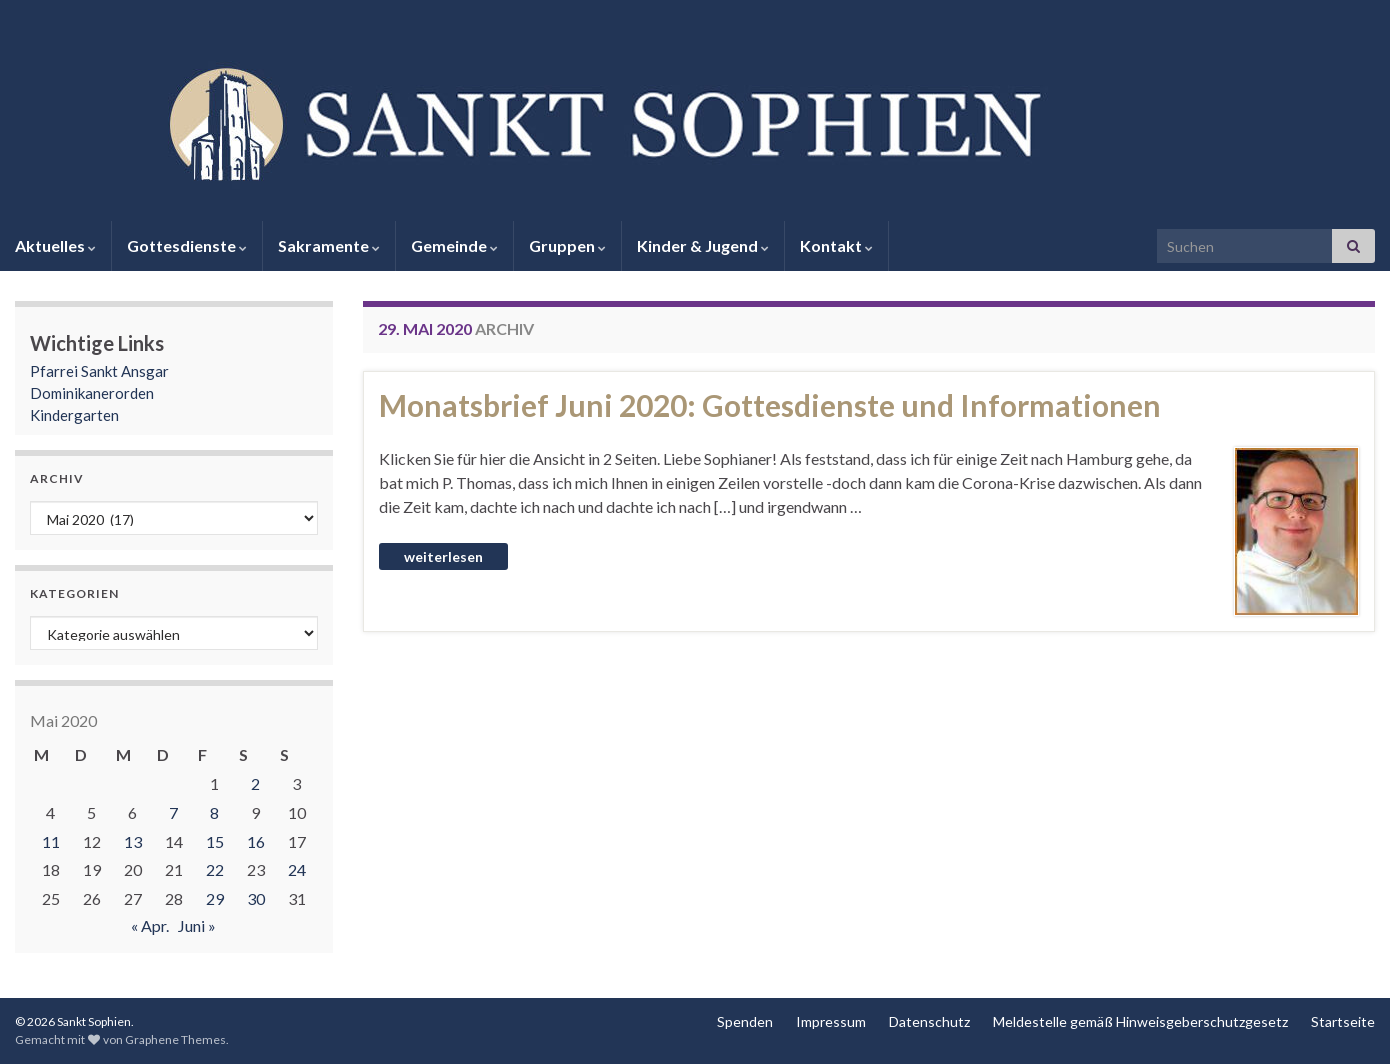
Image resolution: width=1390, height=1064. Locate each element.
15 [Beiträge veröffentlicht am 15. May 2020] (215, 841)
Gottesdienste (187, 245)
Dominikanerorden (92, 393)
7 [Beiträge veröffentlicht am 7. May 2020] (173, 812)
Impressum (831, 1021)
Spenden (745, 1021)
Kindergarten (74, 415)
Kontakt (836, 245)
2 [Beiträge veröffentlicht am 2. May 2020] (255, 783)
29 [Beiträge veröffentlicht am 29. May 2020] (215, 898)
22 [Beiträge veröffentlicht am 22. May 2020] (215, 869)
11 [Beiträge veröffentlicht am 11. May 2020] (51, 841)
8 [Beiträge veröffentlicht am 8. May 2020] (214, 812)
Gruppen (567, 245)
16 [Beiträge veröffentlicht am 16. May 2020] (256, 841)
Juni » (197, 925)
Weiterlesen (443, 556)
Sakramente (329, 245)
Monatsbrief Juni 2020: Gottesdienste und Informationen (770, 405)
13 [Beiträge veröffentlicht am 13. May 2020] (133, 841)
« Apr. (150, 925)
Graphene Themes (175, 1039)
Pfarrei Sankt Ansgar (99, 371)
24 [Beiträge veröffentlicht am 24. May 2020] (297, 869)
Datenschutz (929, 1021)
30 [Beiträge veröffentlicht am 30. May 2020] (256, 898)
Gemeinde (454, 245)
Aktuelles (55, 245)
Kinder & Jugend (703, 245)
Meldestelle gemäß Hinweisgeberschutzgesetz (1140, 1021)
